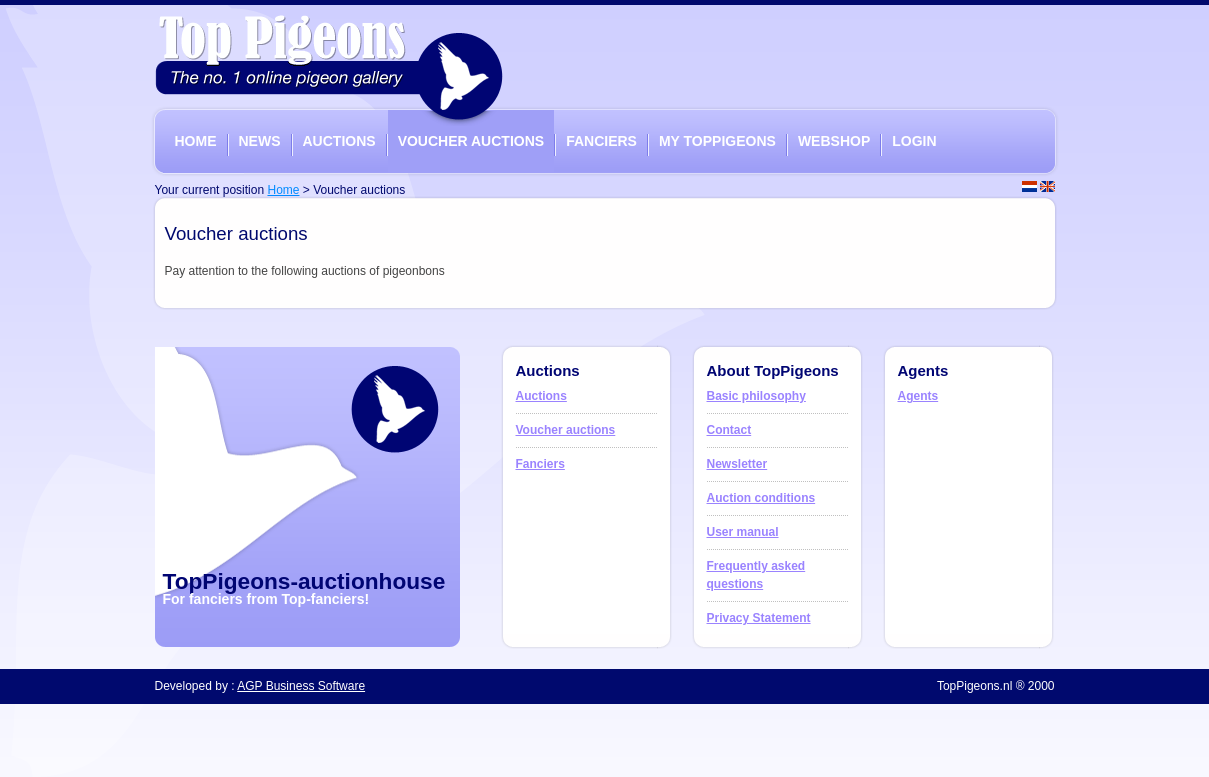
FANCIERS (601, 141)
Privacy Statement (759, 618)
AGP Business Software (301, 686)
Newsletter (737, 464)
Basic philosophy (756, 396)
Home (283, 190)
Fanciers (540, 464)
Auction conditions (761, 498)
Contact (729, 430)
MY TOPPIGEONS (717, 141)
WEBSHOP (834, 141)
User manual (743, 532)
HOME (196, 141)
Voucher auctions (566, 430)
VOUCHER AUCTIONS (471, 141)
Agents (918, 396)
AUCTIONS (339, 141)
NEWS (260, 141)
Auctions (541, 396)
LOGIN (914, 141)
